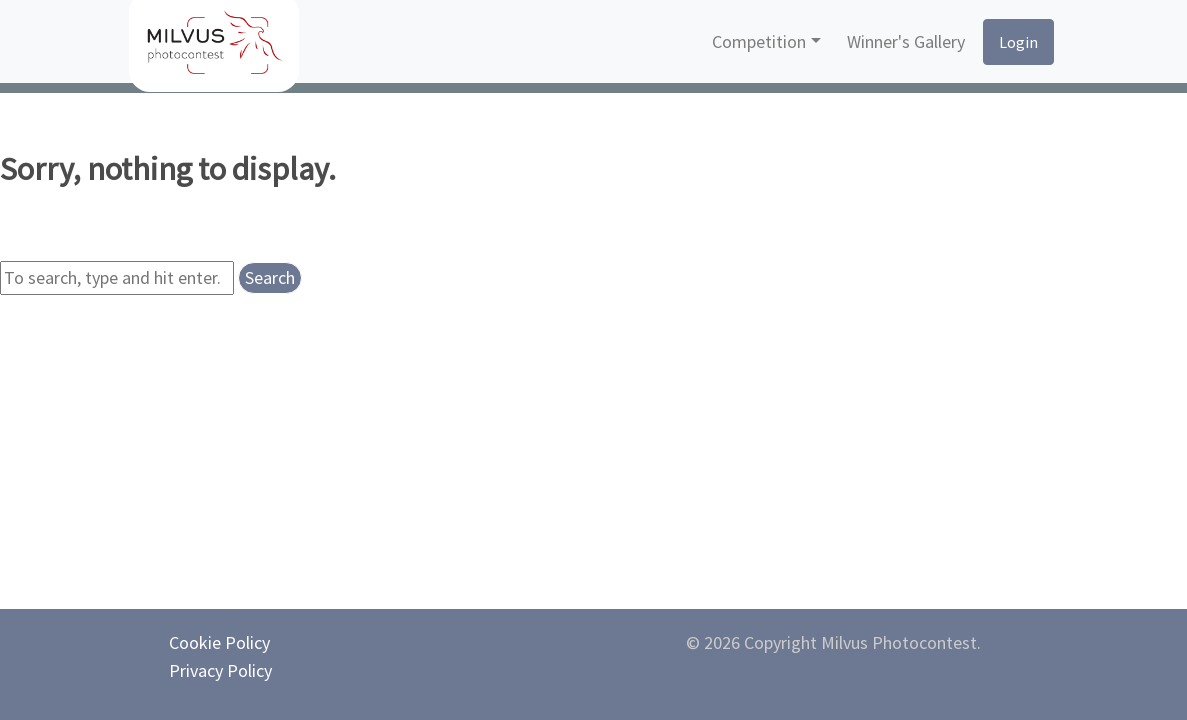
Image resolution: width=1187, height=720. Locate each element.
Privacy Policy (220, 670)
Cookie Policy (219, 642)
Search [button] (270, 277)
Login (1018, 42)
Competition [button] (759, 41)
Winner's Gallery (906, 41)
